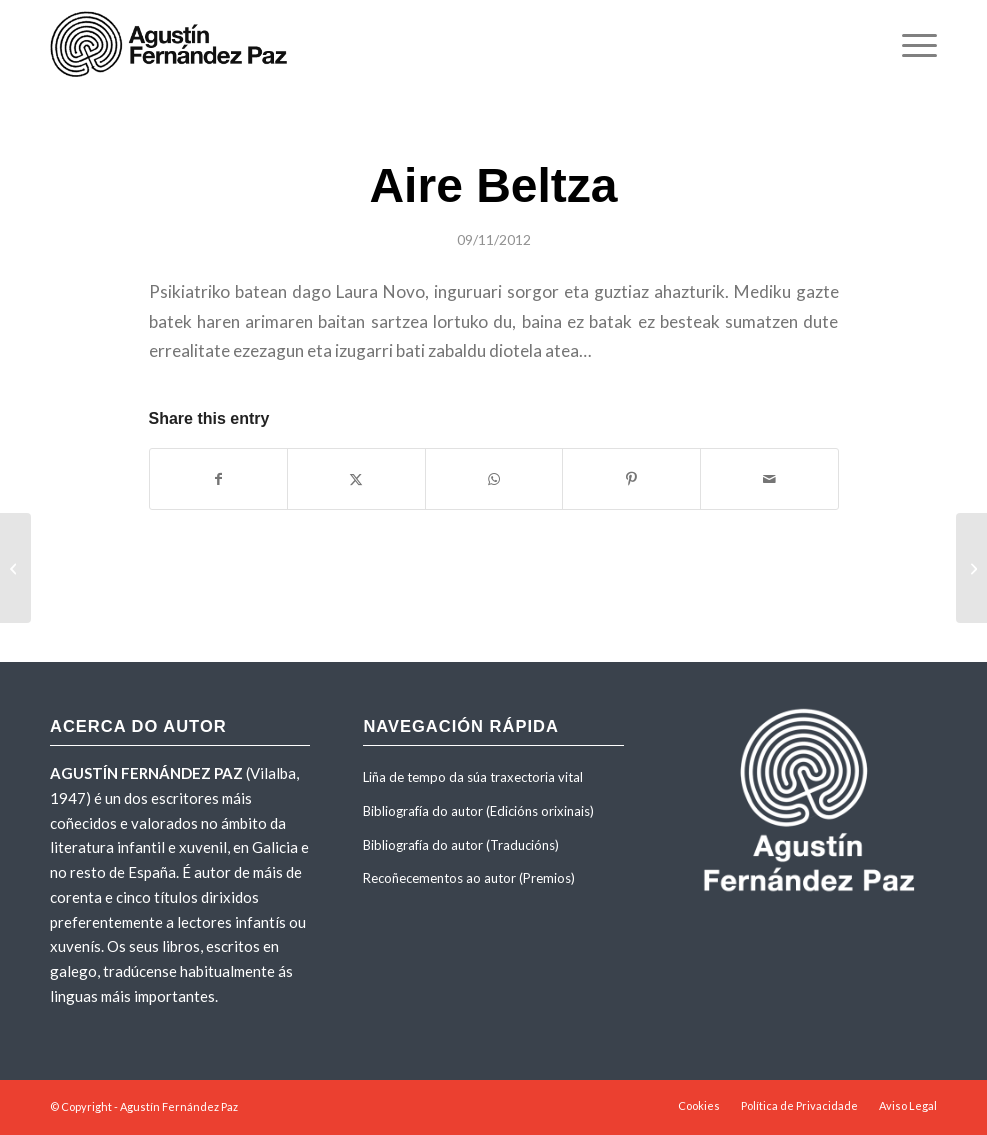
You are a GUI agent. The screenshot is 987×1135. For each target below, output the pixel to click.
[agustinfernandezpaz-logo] (172, 45)
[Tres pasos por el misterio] (971, 568)
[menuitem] (909, 45)
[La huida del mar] (15, 568)
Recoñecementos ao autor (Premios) (469, 878)
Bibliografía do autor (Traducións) (461, 845)
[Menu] (909, 45)
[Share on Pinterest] (631, 479)
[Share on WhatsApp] (494, 479)
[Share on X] (356, 479)
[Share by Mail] (769, 479)
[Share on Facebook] (219, 479)
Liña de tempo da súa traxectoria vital (473, 777)
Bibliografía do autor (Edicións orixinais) (478, 811)
